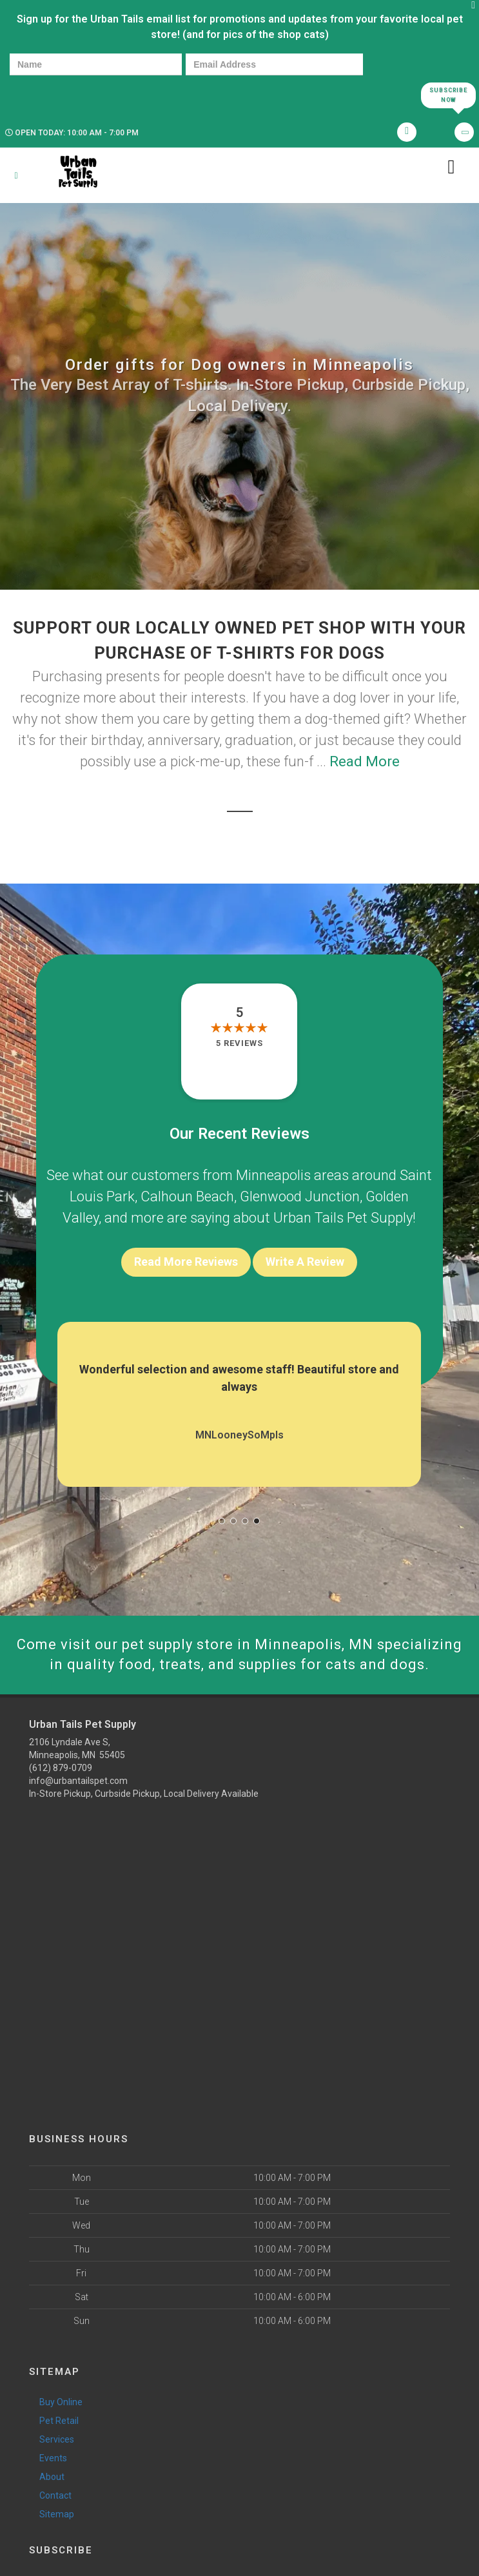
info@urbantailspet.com (78, 1781)
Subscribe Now (448, 95)
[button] (222, 1521)
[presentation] (54, 94)
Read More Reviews (186, 1261)
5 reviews (239, 1043)
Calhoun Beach (187, 1196)
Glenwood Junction (300, 1196)
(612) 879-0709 (60, 1768)
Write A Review (305, 1261)
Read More (364, 761)
